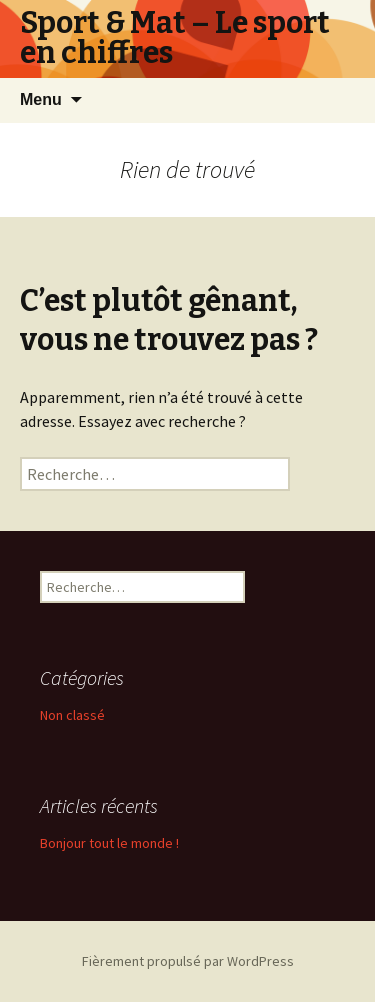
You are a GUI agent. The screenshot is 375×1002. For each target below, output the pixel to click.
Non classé (72, 715)
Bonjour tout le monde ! (109, 843)
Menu (41, 99)
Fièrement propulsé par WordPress (188, 961)
